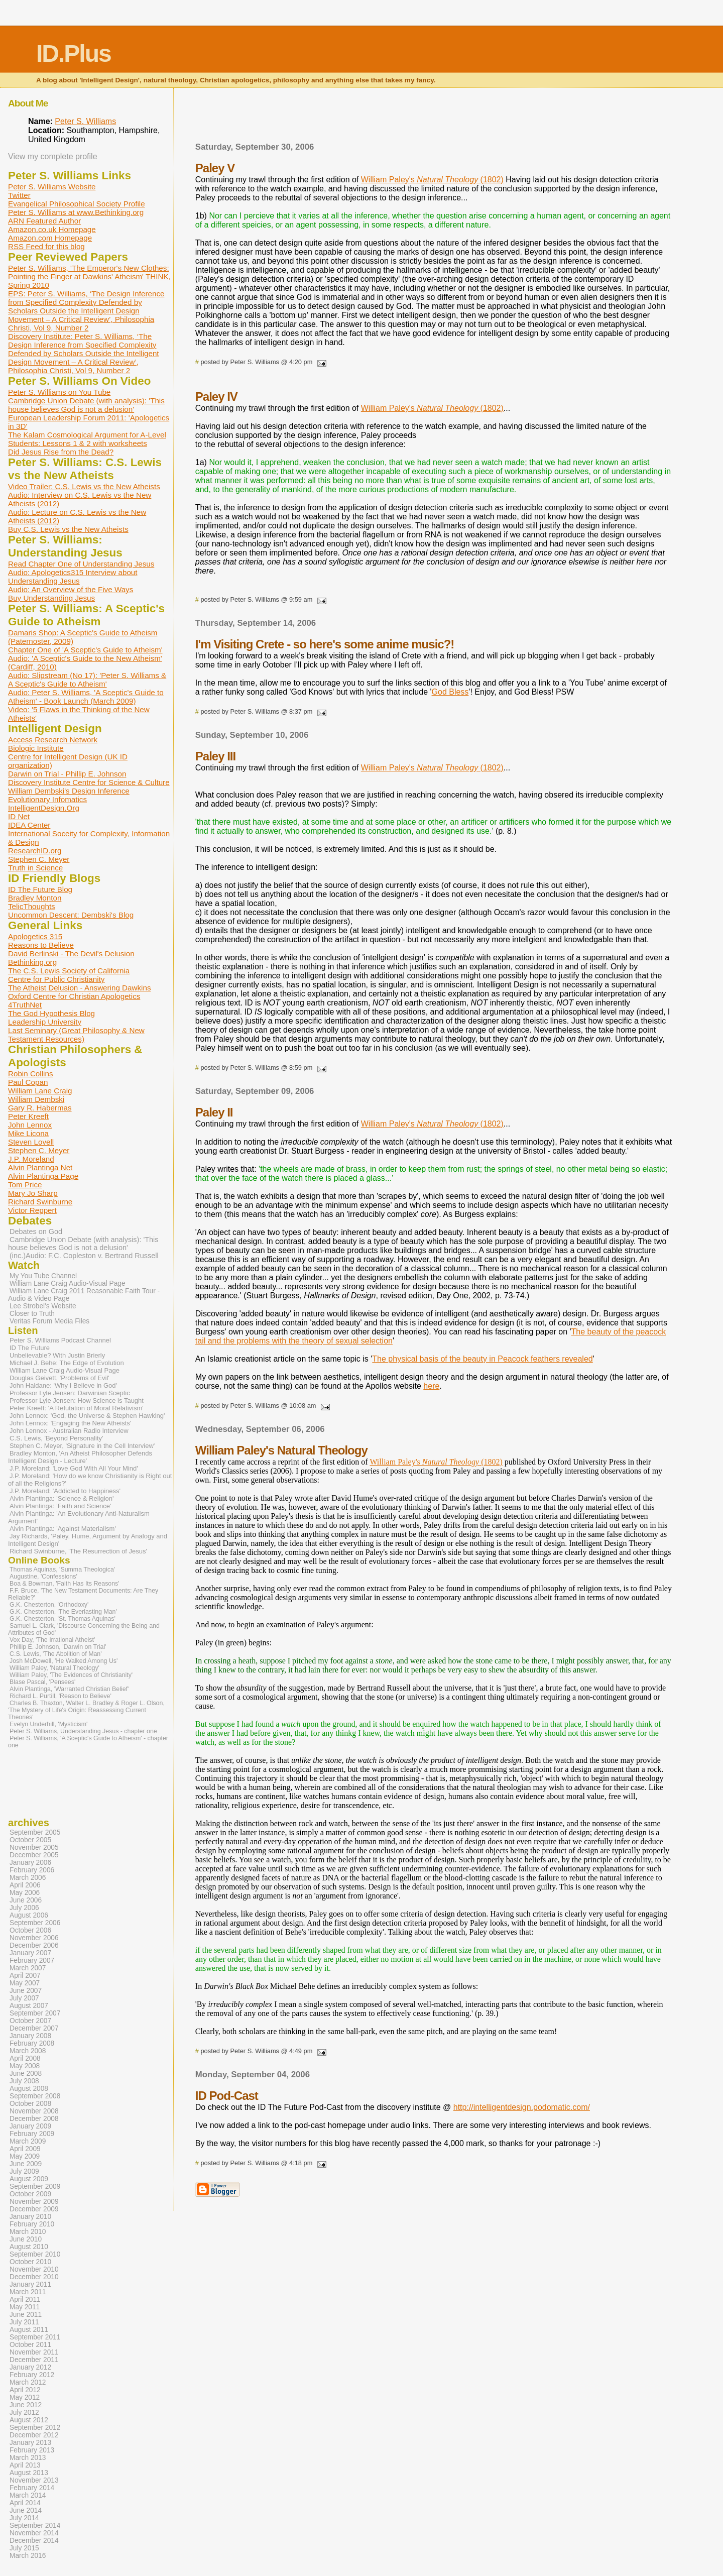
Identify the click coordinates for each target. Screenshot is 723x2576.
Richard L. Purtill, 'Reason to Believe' (60, 1696)
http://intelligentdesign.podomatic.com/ (521, 2107)
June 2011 (26, 2314)
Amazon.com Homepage (50, 238)
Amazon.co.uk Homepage (52, 229)
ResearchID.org (34, 850)
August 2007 (29, 2005)
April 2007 (25, 1975)
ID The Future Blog (40, 889)
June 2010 (26, 2239)
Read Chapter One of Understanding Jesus (81, 563)
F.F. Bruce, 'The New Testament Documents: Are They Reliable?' (83, 1594)
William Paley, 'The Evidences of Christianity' (71, 1674)
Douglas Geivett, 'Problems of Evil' (59, 1378)
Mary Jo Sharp (33, 1193)
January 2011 (30, 2284)
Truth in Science (35, 867)
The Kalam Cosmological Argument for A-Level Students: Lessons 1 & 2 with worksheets (87, 438)
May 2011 (25, 2307)
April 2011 (25, 2299)
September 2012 (35, 2427)
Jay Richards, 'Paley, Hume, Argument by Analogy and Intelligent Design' (87, 1539)
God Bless (450, 692)
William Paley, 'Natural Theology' (54, 1667)
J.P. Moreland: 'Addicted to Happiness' (65, 1491)
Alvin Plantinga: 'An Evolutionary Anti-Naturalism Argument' (79, 1517)
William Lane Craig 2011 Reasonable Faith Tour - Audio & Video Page (84, 1294)
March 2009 (28, 2141)
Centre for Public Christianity (56, 979)
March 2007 (28, 1968)
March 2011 (28, 2292)
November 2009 (34, 2201)
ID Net (19, 816)
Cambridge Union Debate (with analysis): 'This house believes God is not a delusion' (86, 404)
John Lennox (30, 1125)
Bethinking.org (32, 962)
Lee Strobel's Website (43, 1306)
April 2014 (25, 2503)
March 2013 (28, 2457)
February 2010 (32, 2224)
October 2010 (30, 2262)
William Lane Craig (40, 1090)
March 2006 (28, 1877)
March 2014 (28, 2495)
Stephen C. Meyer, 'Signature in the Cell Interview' (82, 1445)
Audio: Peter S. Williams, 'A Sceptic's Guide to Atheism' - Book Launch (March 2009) (86, 696)
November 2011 (34, 2352)
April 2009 (25, 2149)
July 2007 (24, 1998)
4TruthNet (25, 1004)
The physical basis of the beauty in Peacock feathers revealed (482, 1359)
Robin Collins (30, 1073)
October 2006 (30, 1930)
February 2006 (32, 1870)
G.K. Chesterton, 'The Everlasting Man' (63, 1611)
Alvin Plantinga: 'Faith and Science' (60, 1506)
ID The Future (30, 1348)
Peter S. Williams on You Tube (59, 392)
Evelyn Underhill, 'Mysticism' (48, 1724)
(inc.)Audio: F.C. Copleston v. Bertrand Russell (84, 1256)
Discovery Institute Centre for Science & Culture (89, 782)
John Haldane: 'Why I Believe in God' (63, 1385)
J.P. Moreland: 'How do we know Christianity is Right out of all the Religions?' (90, 1479)
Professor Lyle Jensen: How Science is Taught (77, 1400)
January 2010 (30, 2216)
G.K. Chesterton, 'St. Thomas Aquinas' (62, 1618)
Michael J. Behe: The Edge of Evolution (67, 1363)
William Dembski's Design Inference (69, 791)
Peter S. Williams (85, 121)
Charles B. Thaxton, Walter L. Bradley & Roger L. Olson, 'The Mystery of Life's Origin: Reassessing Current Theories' (86, 1710)
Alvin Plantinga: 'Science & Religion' (62, 1498)
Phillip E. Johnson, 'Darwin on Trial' (58, 1646)
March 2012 (28, 2382)
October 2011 (30, 2344)
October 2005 (30, 1840)
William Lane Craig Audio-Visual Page (68, 1283)
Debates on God (36, 1231)
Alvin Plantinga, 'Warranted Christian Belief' (69, 1689)
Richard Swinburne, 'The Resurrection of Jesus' (78, 1551)
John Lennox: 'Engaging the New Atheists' (70, 1423)
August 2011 (29, 2329)
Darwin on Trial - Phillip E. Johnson (67, 773)
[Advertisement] (433, 118)
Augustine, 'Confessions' (43, 1576)
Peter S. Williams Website (51, 186)
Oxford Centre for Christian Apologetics (74, 996)
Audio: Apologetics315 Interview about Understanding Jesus (73, 576)
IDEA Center (29, 825)
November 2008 (34, 2111)
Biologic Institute (36, 748)
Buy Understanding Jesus (51, 598)
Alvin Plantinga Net (40, 1167)
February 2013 (32, 2450)
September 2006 (35, 1923)
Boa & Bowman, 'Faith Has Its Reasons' (64, 1583)
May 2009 (25, 2156)
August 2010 (29, 2247)
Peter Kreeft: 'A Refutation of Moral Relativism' (77, 1408)
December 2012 (34, 2435)
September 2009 (35, 2186)
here (431, 1386)
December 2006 (34, 1945)
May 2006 (25, 1892)
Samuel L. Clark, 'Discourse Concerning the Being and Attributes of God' (84, 1629)
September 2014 (35, 2525)
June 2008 (26, 2073)
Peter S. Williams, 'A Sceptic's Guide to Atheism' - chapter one (88, 1742)
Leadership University (44, 1022)
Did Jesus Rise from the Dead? (60, 451)
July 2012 (24, 2412)
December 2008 (34, 2118)
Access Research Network (52, 739)
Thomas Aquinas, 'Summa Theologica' (62, 1569)
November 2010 (34, 2269)
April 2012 (25, 2390)
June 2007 (26, 1990)
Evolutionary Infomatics (47, 799)
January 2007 (30, 1953)
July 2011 (24, 2322)
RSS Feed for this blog (46, 246)
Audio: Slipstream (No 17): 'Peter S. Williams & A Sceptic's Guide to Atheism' (87, 679)
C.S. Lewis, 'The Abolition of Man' (56, 1653)
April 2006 (25, 1885)
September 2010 (35, 2254)
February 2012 (32, 2375)
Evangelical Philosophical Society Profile (76, 203)
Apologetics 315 (35, 936)
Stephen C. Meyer (38, 859)
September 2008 (35, 2096)
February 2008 (32, 2043)
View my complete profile (52, 156)
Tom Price (25, 1184)
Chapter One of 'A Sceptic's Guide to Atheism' (85, 649)
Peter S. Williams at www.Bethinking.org (76, 212)
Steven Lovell (31, 1142)
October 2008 (30, 2103)
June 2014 (26, 2510)
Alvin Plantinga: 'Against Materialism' (63, 1528)
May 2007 (25, 1983)
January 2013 (30, 2442)
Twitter (19, 195)
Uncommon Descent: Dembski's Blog (71, 915)
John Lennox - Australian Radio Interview (69, 1430)
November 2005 (34, 1847)
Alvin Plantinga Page (43, 1176)
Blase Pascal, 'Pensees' (42, 1682)
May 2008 (25, 2066)
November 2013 (34, 2480)
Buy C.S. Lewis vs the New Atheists (68, 529)
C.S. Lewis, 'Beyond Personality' (56, 1438)
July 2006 (24, 1908)
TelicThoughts (31, 906)
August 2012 (29, 2420)
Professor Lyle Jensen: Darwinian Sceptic (70, 1393)
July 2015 (24, 2548)
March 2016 (28, 2555)
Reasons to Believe (41, 945)
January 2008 (30, 2036)
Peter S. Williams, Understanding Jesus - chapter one (83, 1731)
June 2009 (26, 2164)
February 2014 (32, 2488)
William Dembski (36, 1099)
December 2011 (34, 2360)
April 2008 (25, 2058)
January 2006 (30, 1862)
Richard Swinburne (40, 1201)
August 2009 (29, 2179)
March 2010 (28, 2231)
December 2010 (34, 2277)
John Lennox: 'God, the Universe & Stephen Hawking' (87, 1415)
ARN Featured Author (44, 220)
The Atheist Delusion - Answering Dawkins (79, 987)
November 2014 (34, 2533)
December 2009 (34, 2209)
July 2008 (24, 2081)
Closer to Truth (32, 1313)
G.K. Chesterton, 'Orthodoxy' (49, 1604)
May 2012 (25, 2397)
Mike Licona (28, 1133)
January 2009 (30, 2126)
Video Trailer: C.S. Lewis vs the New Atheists (84, 486)
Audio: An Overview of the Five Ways (70, 589)
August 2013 (29, 2473)
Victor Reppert (32, 1210)
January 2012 (30, 2367)
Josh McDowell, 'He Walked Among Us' (63, 1660)
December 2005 (34, 1855)
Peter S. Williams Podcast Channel (60, 1340)
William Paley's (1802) (432, 179)
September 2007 (35, 2013)
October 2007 (30, 2021)
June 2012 (26, 2405)
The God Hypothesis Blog (51, 1013)
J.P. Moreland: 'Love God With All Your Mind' (74, 1468)
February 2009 (32, 2134)
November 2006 (34, 1938)
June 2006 (26, 1900)
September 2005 (35, 1832)
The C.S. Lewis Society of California (69, 970)
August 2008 (29, 2088)
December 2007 (34, 2028)
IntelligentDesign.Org (43, 808)
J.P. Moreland (31, 1159)
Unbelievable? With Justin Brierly (57, 1355)
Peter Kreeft (28, 1116)
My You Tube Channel (43, 1276)
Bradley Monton (34, 897)
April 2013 (25, 2465)
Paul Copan (28, 1082)
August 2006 (29, 1915)
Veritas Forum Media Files (49, 1321)
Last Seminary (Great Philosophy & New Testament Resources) (76, 1034)
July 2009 (24, 2171)
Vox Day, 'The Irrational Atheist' (52, 1639)
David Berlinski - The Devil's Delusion (71, 953)
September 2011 (35, 2337)
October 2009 (30, 2194)
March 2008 (28, 2051)
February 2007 (32, 1960)
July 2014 (24, 2518)
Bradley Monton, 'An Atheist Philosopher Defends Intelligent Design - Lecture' (80, 1457)
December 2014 (34, 2540)
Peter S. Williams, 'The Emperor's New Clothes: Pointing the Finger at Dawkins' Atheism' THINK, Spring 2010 (89, 276)
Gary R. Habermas (40, 1107)
